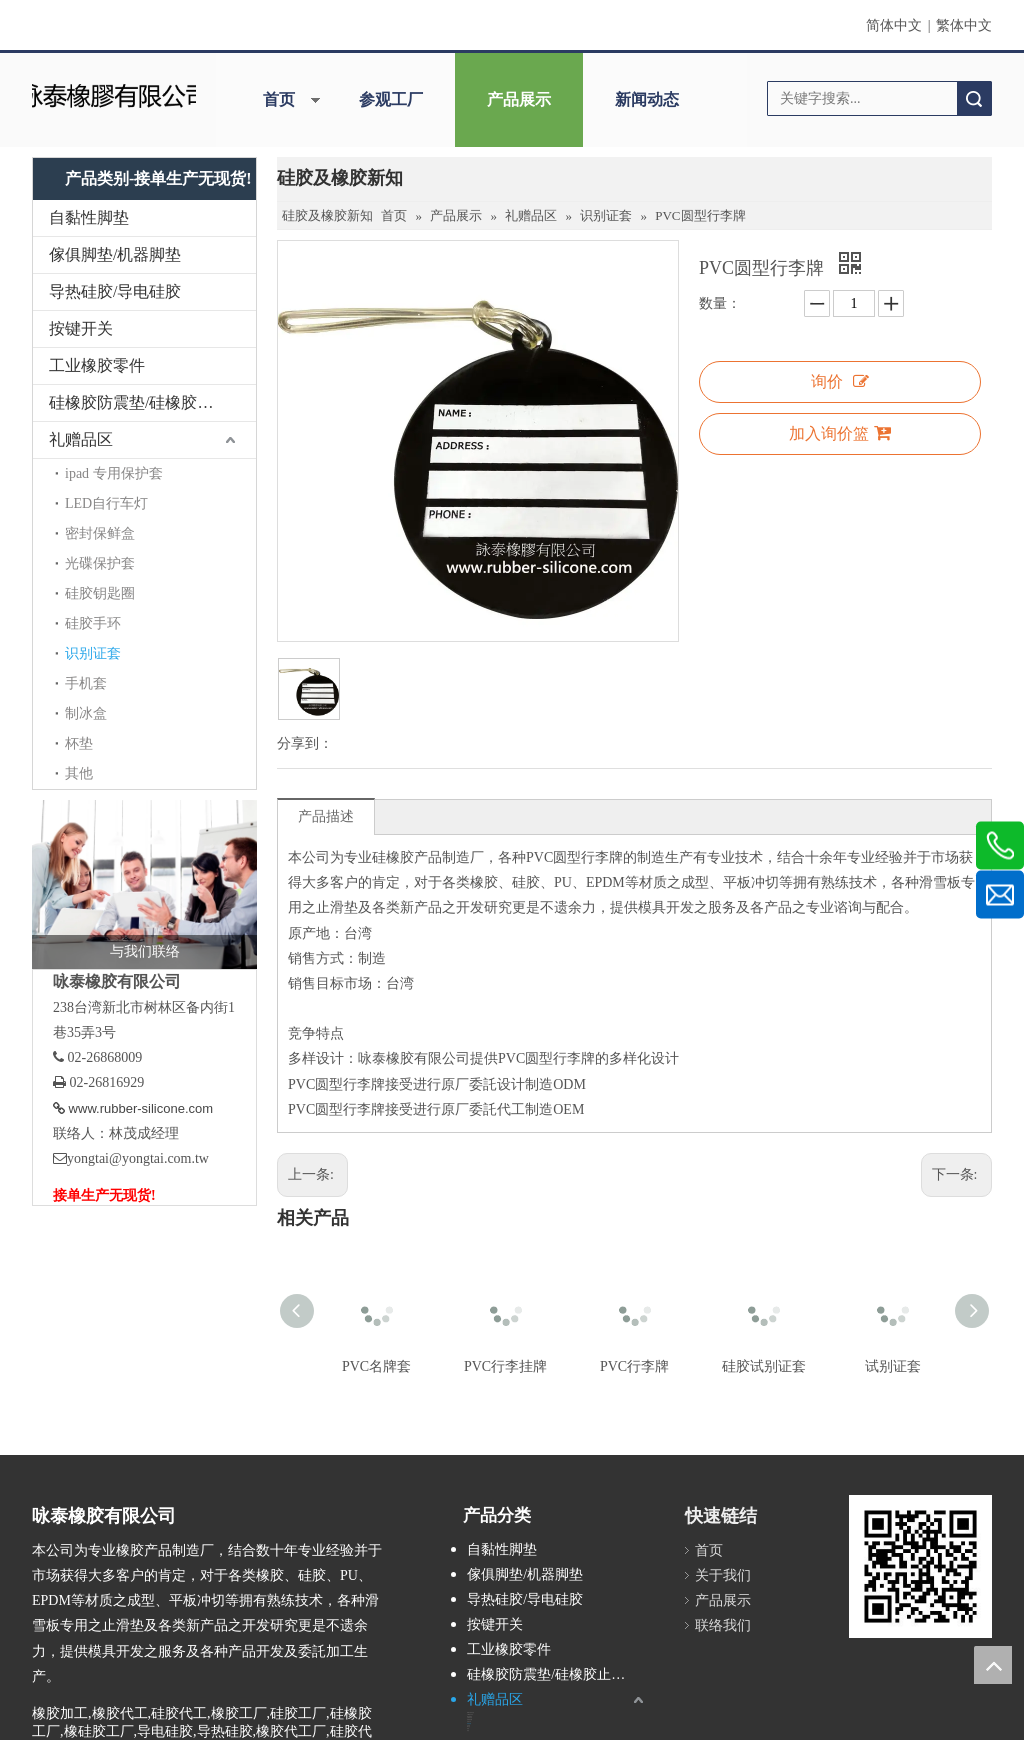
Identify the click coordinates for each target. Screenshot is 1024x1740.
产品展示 (519, 99)
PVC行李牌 (634, 1366)
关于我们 (723, 1575)
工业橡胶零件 (97, 365)
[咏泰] (113, 93)
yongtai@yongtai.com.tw (138, 1158)
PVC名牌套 (376, 1366)
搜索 (974, 98)
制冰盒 (86, 713)
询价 (840, 381)
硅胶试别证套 (764, 1366)
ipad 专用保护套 (114, 473)
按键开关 (81, 328)
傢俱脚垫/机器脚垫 (115, 254)
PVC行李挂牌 (505, 1366)
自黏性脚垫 (89, 217)
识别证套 (93, 653)
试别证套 (893, 1366)
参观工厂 (391, 99)
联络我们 (723, 1625)
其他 (79, 773)
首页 (279, 99)
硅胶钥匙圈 (100, 593)
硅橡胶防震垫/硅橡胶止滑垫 (147, 402)
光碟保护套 (100, 563)
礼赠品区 (81, 439)
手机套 (86, 683)
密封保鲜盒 (100, 533)
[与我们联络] (144, 884)
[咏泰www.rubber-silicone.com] (920, 1566)
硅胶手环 (93, 623)
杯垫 (79, 743)
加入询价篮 (840, 433)
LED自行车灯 (106, 503)
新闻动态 (647, 99)
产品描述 (326, 816)
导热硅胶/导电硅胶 (115, 291)
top (993, 1665)
